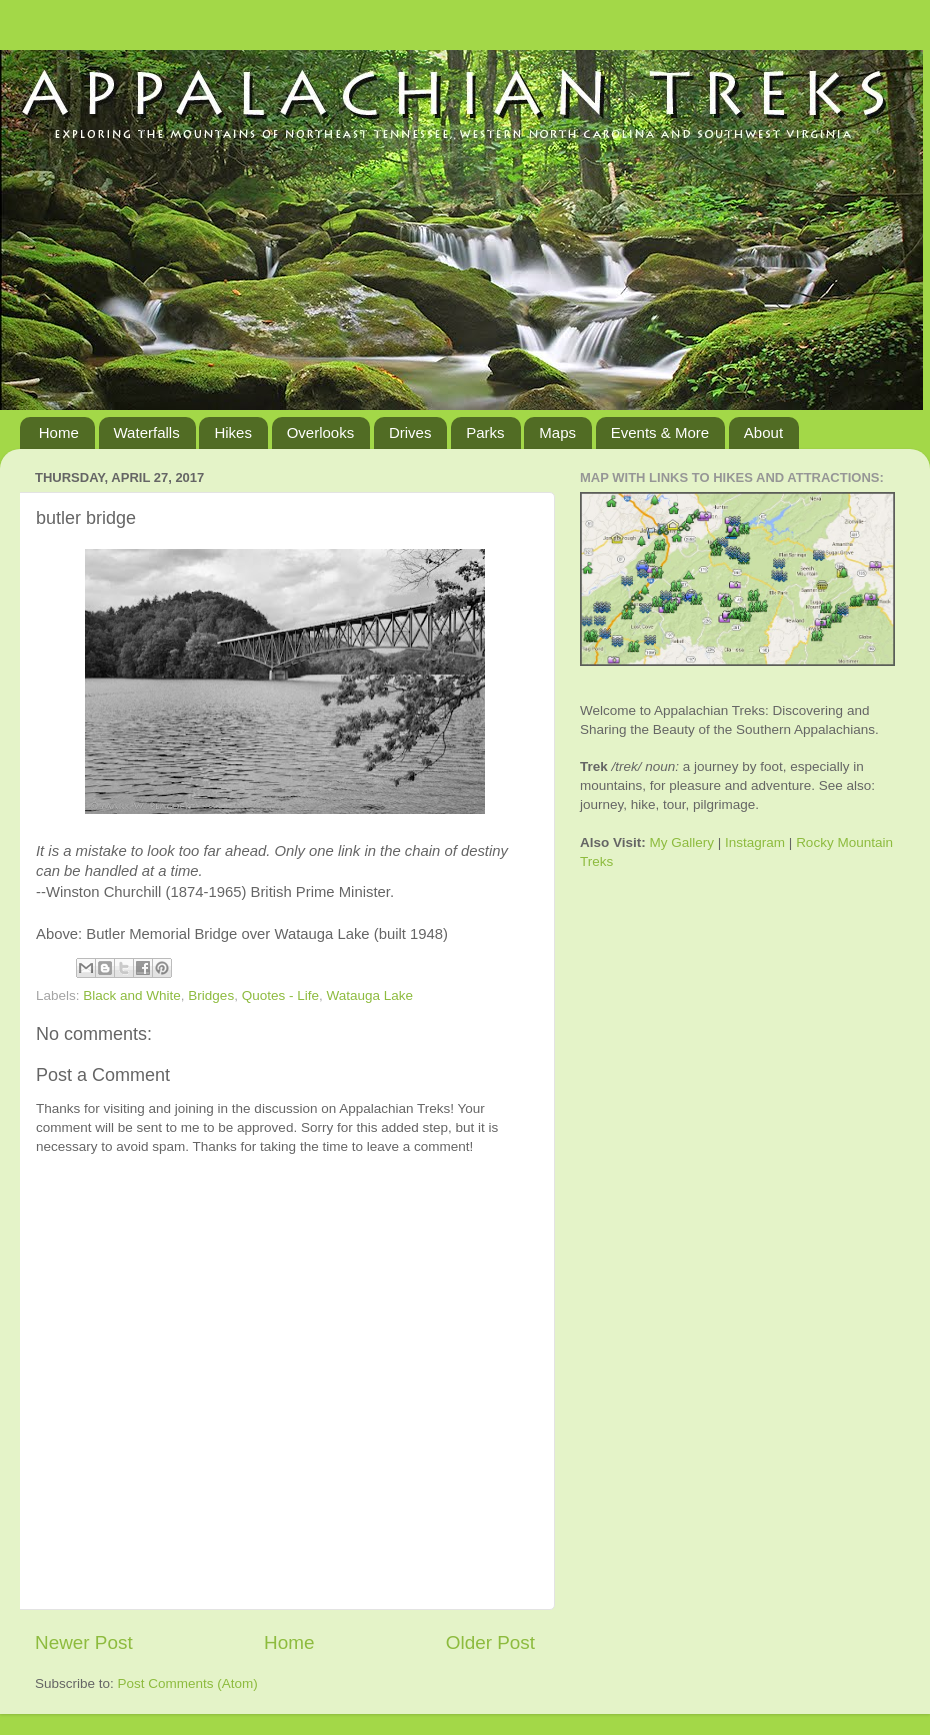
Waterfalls (147, 432)
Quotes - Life (280, 995)
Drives (410, 432)
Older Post (490, 1642)
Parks (485, 432)
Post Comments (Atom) (188, 1683)
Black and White (132, 995)
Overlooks (321, 432)
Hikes (233, 432)
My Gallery (682, 842)
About (763, 432)
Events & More (660, 432)
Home (59, 432)
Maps (557, 432)
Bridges (211, 995)
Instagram (755, 842)
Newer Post (84, 1642)
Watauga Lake (369, 995)
